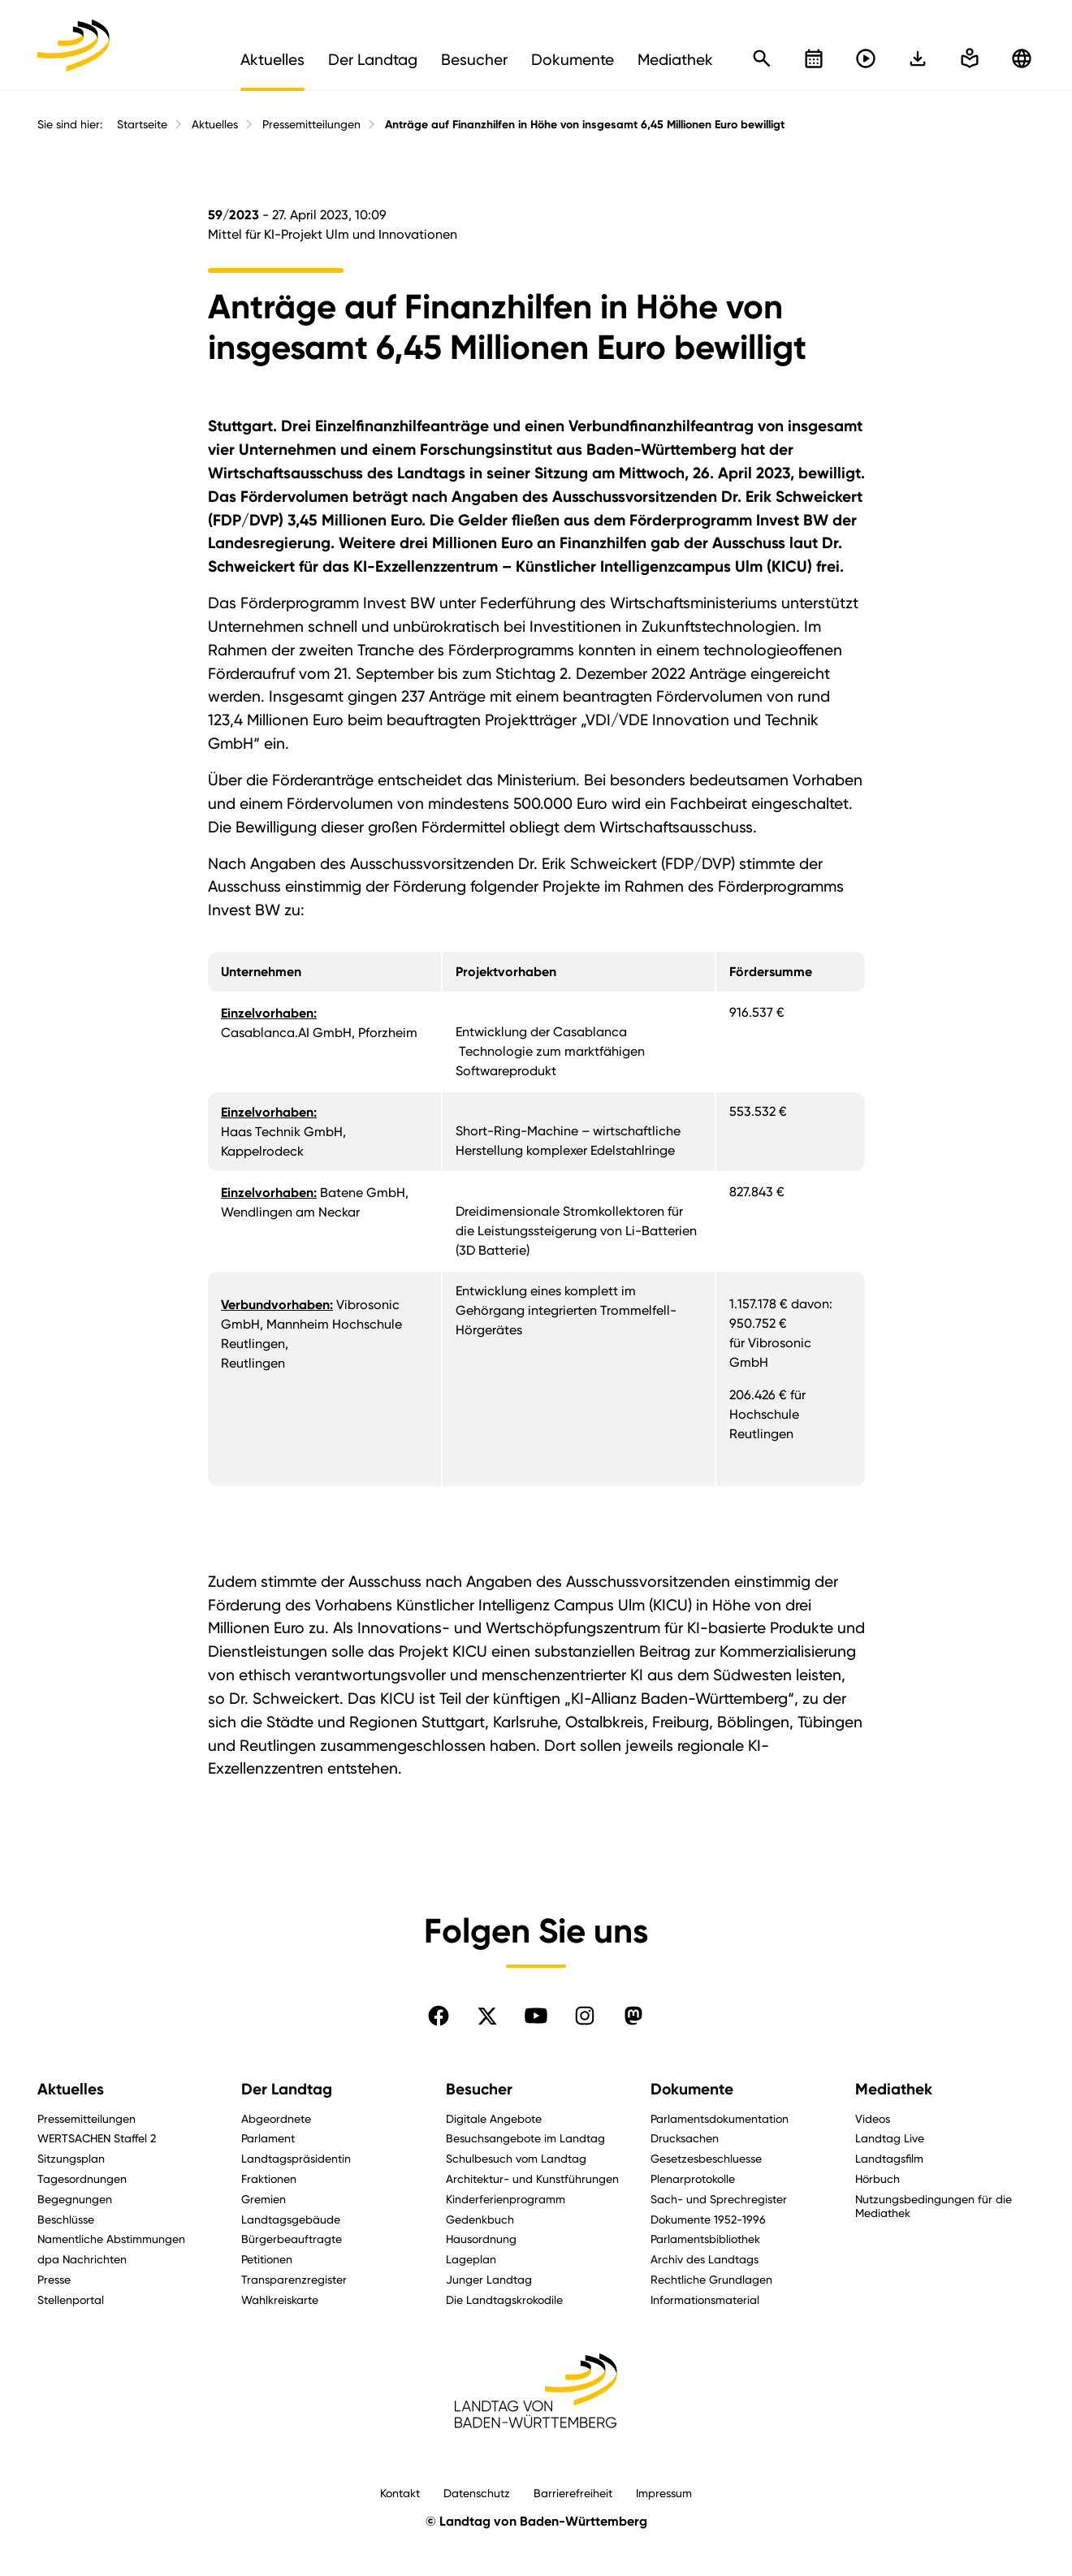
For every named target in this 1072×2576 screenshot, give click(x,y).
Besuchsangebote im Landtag (525, 2138)
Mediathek (893, 2089)
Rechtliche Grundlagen (711, 2279)
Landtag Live (889, 2138)
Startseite (142, 124)
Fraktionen (268, 2178)
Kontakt (400, 2493)
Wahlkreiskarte (279, 2299)
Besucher (479, 2089)
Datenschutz (476, 2493)
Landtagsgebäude (290, 2219)
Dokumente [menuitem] (572, 59)
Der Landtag (286, 2089)
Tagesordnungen (82, 2178)
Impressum (664, 2493)
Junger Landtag (489, 2279)
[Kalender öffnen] (813, 58)
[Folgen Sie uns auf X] (487, 2016)
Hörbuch (877, 2178)
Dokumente (692, 2089)
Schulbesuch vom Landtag (516, 2158)
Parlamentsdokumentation (720, 2118)
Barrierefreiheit (573, 2493)
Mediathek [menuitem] (675, 59)
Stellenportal (70, 2299)
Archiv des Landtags (705, 2259)
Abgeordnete (276, 2118)
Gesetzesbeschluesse (706, 2158)
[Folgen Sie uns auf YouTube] (536, 2016)
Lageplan (471, 2259)
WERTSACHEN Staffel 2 (96, 2138)
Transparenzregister (294, 2279)
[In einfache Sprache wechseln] (917, 58)
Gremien (263, 2199)
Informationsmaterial (705, 2299)
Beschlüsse (65, 2219)
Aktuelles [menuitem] (272, 59)
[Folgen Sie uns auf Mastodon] (633, 2016)
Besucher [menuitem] (474, 59)
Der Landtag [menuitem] (372, 59)
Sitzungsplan (71, 2158)
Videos (872, 2118)
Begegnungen (74, 2199)
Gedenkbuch (480, 2219)
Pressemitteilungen (311, 124)
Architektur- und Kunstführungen (532, 2178)
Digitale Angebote (494, 2118)
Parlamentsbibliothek (705, 2238)
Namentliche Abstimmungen (111, 2238)
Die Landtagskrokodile (504, 2299)
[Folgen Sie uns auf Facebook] (438, 2016)
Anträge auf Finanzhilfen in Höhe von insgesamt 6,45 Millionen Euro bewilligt (585, 125)
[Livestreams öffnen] (865, 58)
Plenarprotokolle (693, 2178)
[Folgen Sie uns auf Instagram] (585, 2016)
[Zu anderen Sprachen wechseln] (1021, 58)
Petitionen (266, 2259)
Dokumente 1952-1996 (708, 2219)
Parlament (268, 2138)
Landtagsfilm (889, 2158)
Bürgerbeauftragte (291, 2238)
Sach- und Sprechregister (719, 2199)
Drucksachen (685, 2138)
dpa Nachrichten (82, 2259)
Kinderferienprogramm (505, 2199)
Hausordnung (481, 2238)
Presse (54, 2279)
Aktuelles (215, 124)
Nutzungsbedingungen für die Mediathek (933, 2205)
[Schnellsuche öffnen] (761, 58)
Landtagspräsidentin (296, 2158)
